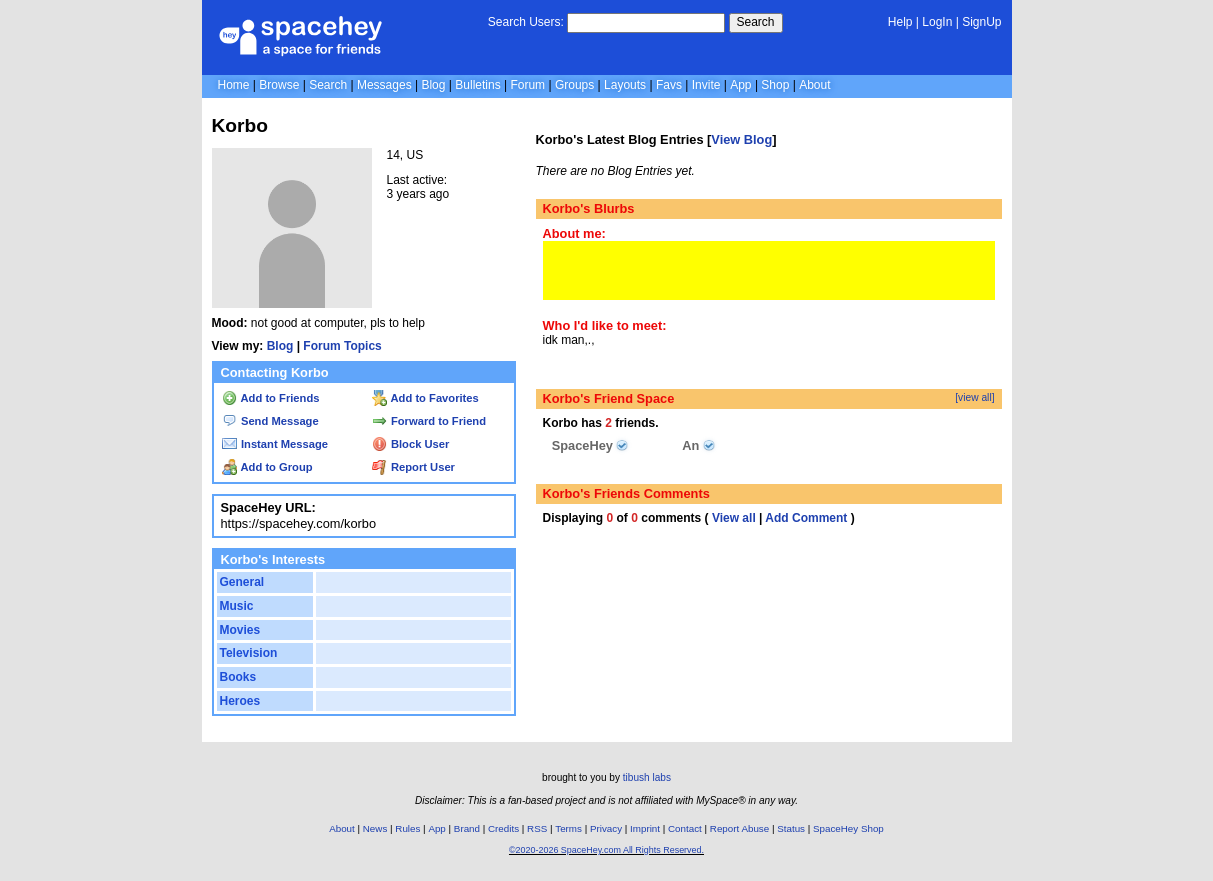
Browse (279, 85)
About (814, 85)
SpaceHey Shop (848, 828)
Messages (384, 85)
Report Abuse (739, 828)
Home (234, 85)
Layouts (625, 85)
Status (791, 828)
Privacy (606, 828)
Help (900, 22)
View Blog (741, 139)
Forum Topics (342, 346)
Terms (568, 828)
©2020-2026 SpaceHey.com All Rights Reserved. (606, 850)
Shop (775, 85)
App (740, 85)
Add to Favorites (425, 398)
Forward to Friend (429, 421)
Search (756, 22)
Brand (467, 828)
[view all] (974, 397)
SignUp (981, 22)
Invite (706, 85)
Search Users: (526, 22)
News (375, 828)
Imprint (645, 828)
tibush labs (647, 777)
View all (734, 518)
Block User (411, 444)
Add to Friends (271, 398)
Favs (669, 85)
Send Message (270, 421)
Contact (685, 828)
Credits (503, 828)
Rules (407, 828)
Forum (527, 85)
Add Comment (806, 518)
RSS (537, 828)
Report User (413, 467)
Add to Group (267, 467)
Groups (574, 85)
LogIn (937, 22)
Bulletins (477, 85)
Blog (433, 85)
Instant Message (275, 444)
